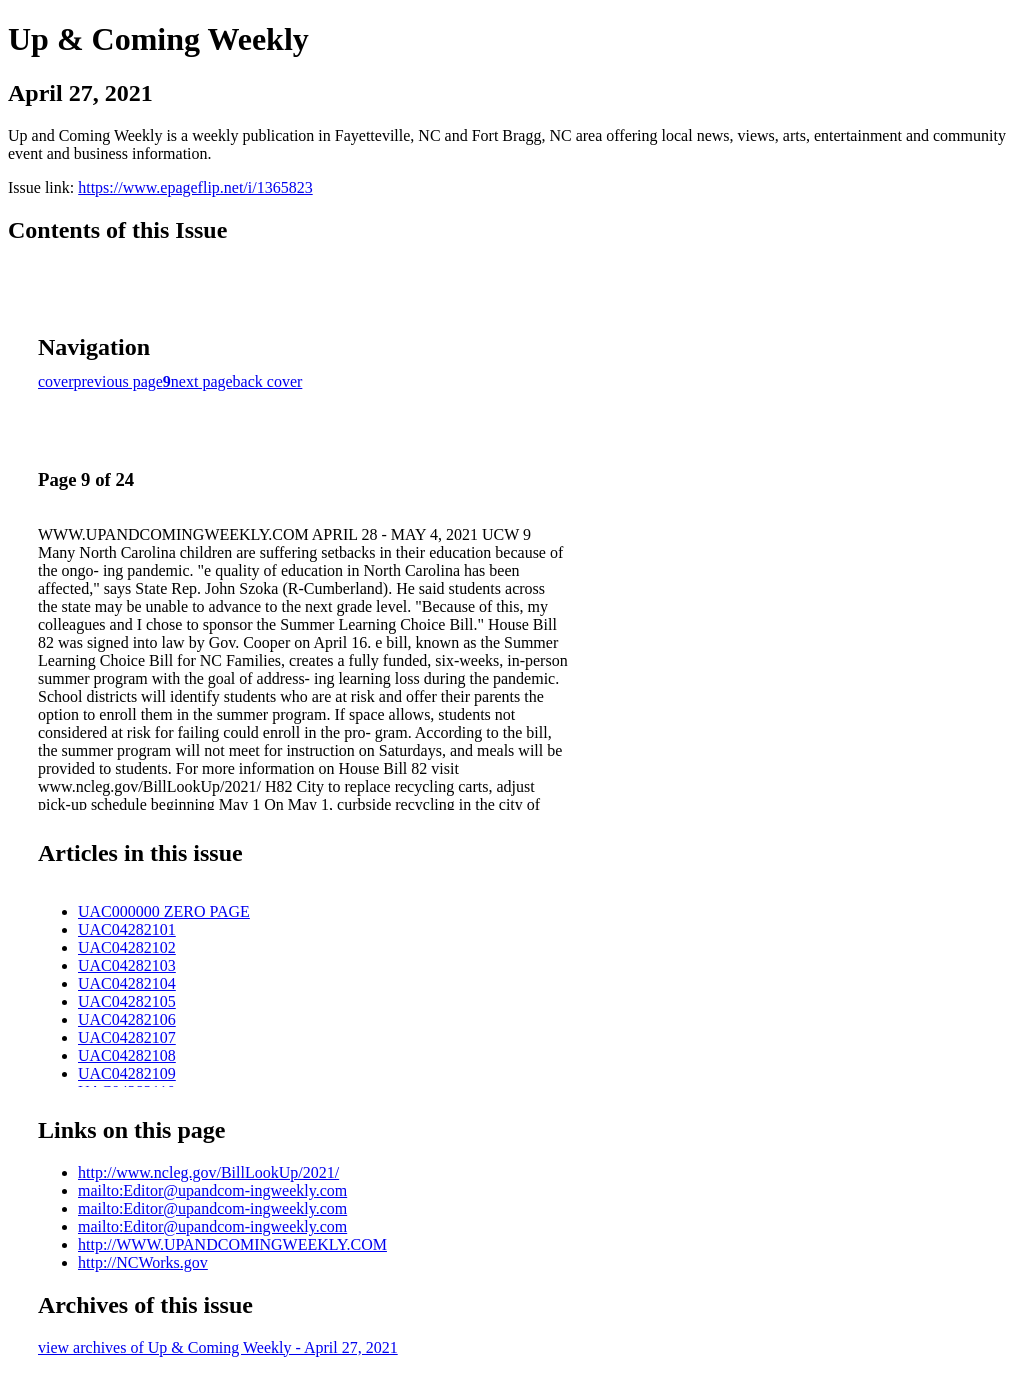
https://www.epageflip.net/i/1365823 (195, 187)
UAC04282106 (127, 1019)
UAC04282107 (127, 1037)
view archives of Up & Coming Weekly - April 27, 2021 (218, 1347)
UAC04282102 (127, 947)
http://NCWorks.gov (143, 1262)
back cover (268, 381)
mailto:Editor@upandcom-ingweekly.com (212, 1190)
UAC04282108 (127, 1055)
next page (202, 381)
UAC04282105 (127, 1001)
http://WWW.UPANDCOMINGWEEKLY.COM (232, 1244)
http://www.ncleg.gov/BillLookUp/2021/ (208, 1172)
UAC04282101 (127, 929)
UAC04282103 (127, 965)
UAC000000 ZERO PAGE (164, 911)
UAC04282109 (127, 1073)
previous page (118, 381)
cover (56, 381)
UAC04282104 (127, 983)
